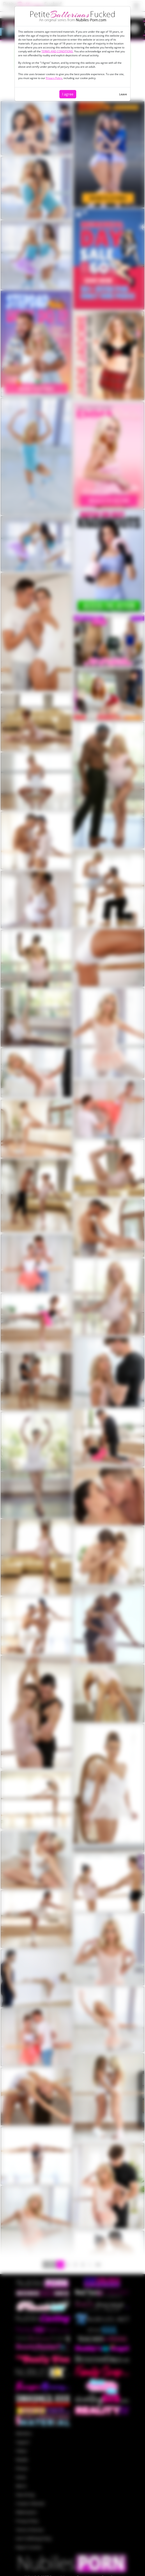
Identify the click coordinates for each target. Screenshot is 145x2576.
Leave (123, 94)
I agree (67, 94)
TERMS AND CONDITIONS (57, 51)
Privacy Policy (54, 78)
